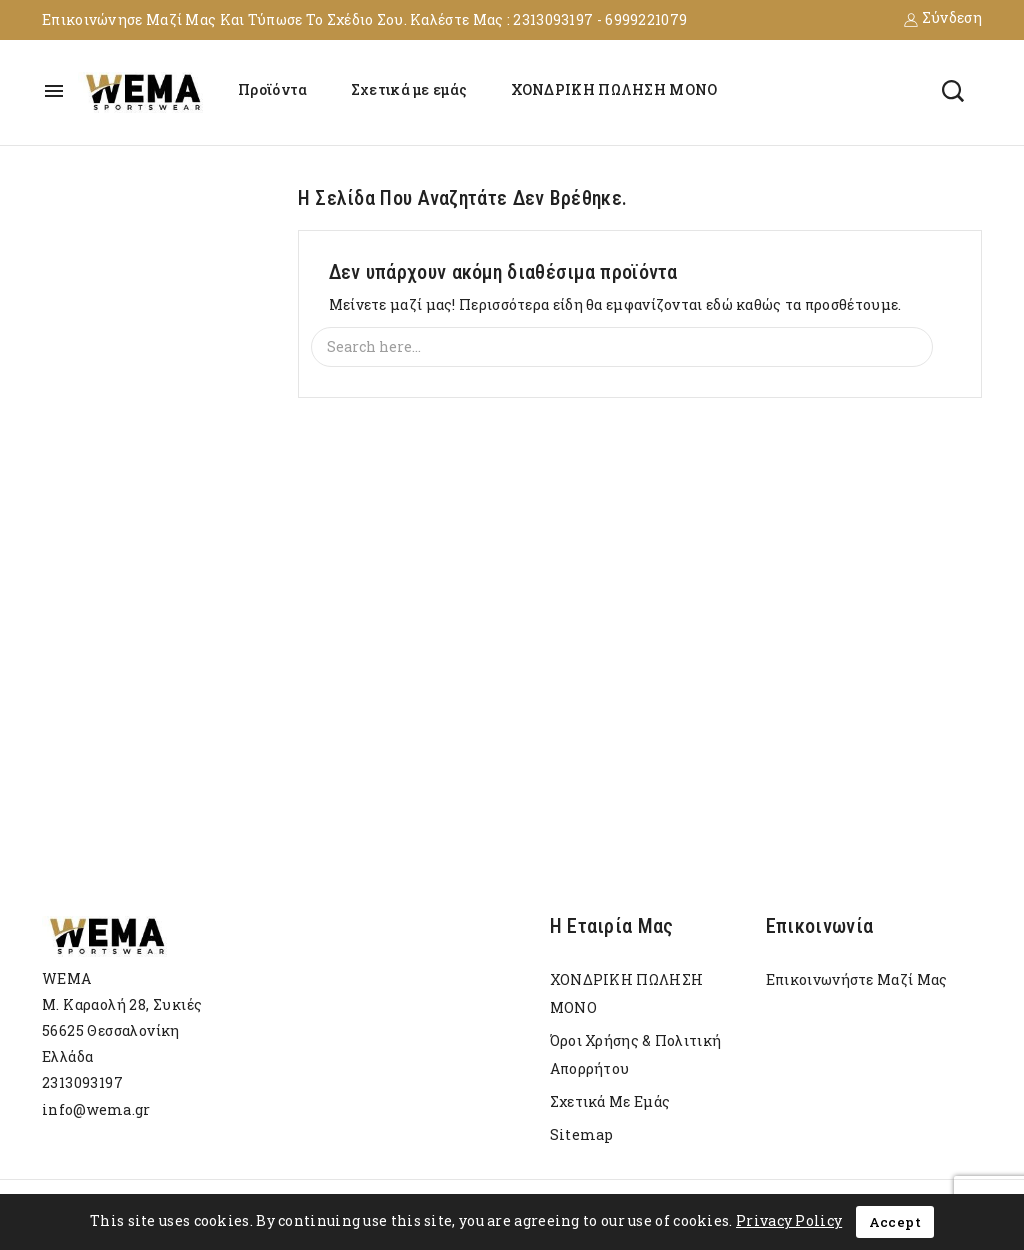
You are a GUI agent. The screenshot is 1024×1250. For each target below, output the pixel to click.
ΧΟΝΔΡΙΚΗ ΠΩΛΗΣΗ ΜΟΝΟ (614, 89)
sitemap (582, 1134)
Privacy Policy (789, 1220)
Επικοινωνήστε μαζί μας (857, 979)
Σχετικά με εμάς (409, 89)
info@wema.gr (96, 1109)
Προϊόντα (272, 89)
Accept (895, 1222)
